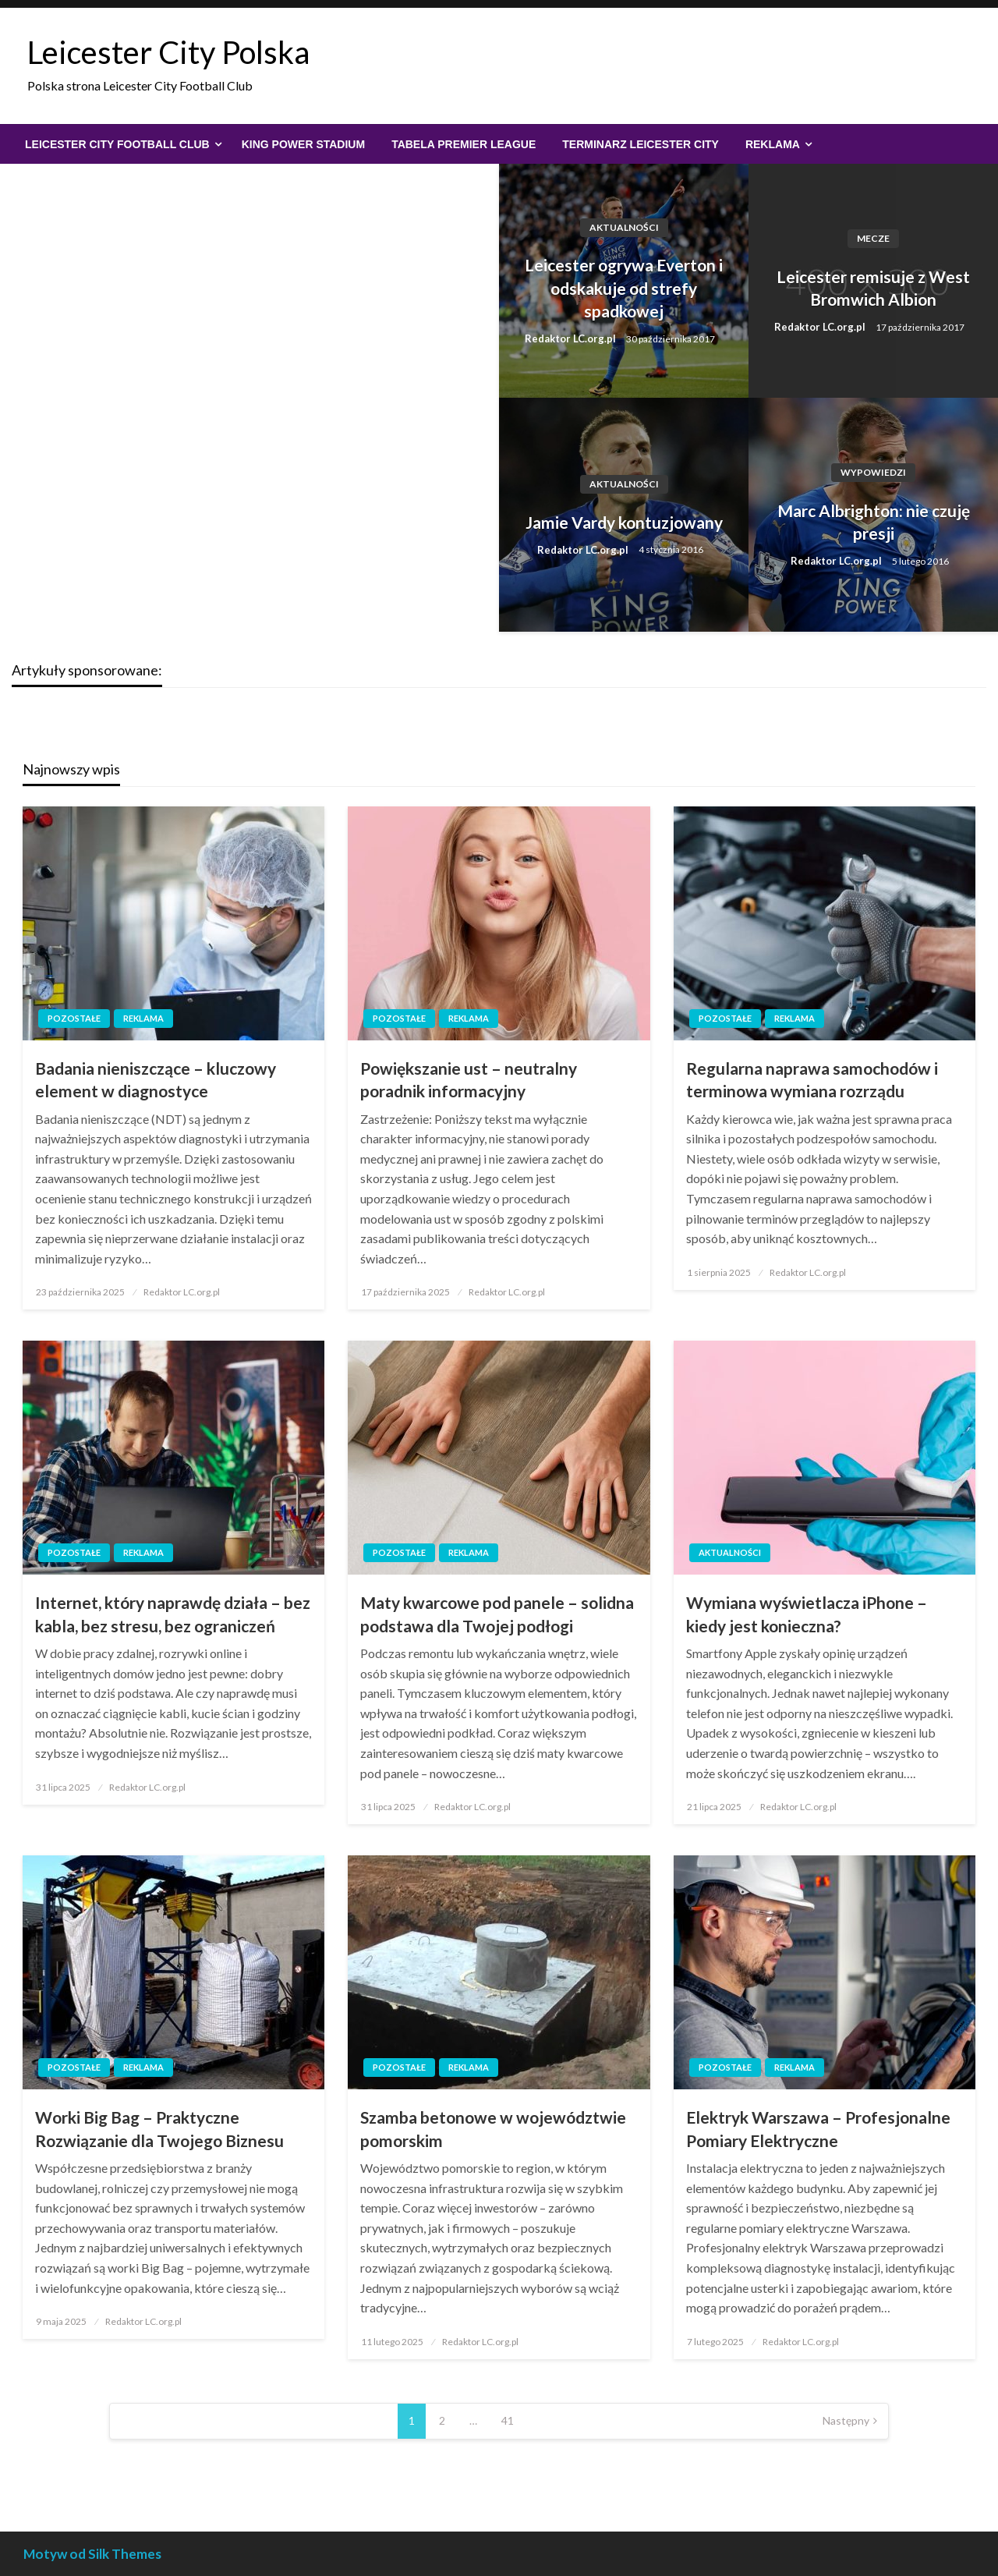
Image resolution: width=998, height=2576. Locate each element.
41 (507, 2420)
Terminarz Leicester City (640, 144)
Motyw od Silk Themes (92, 2554)
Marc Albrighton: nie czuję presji (873, 522)
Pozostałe (74, 1018)
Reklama (772, 144)
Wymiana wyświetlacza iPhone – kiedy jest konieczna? (806, 1614)
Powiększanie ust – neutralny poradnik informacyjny (468, 1079)
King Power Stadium (303, 144)
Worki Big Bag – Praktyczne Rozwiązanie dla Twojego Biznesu (159, 2128)
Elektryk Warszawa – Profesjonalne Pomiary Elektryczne (818, 2128)
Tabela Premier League (463, 144)
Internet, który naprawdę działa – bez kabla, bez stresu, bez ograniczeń (172, 1614)
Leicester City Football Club (117, 144)
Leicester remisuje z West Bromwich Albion (873, 288)
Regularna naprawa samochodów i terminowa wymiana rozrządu (812, 1079)
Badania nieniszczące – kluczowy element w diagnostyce (155, 1079)
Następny (846, 2420)
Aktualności (624, 227)
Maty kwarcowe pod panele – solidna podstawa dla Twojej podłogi (497, 1614)
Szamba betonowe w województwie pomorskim (493, 2128)
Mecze (873, 238)
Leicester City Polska (168, 52)
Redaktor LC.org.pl (571, 338)
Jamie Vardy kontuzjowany (624, 522)
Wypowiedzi (873, 472)
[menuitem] (120, 144)
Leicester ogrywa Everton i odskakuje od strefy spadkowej (624, 288)
